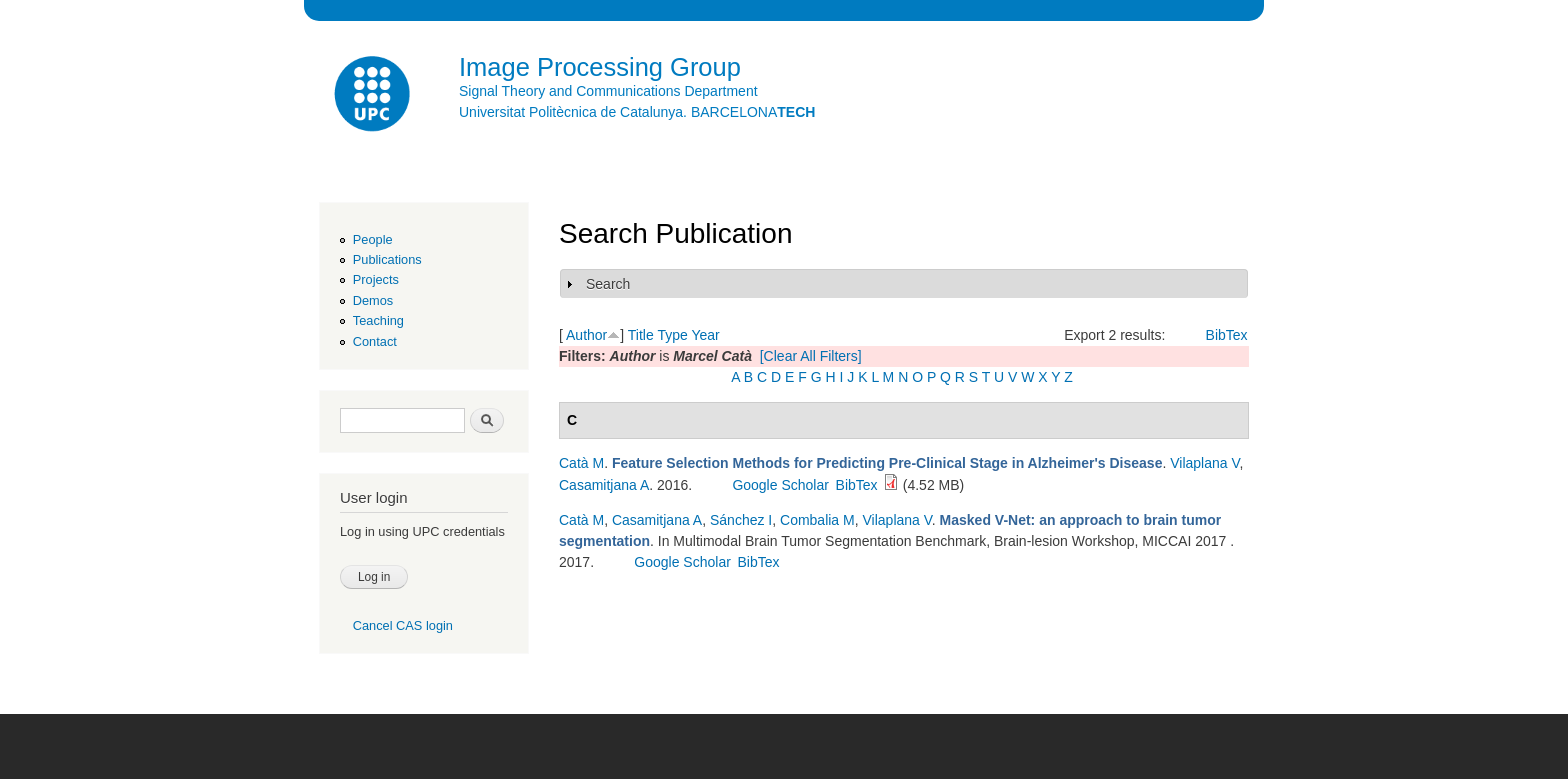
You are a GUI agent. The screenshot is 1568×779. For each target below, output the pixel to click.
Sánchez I (741, 520)
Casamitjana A (604, 485)
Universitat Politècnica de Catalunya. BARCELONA (637, 112)
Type (672, 335)
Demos (373, 300)
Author (586, 335)
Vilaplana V (1204, 463)
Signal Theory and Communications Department (608, 91)
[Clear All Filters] (811, 356)
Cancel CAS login (403, 625)
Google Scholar (780, 485)
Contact (375, 341)
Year (705, 335)
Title (641, 335)
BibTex (1227, 335)
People (373, 239)
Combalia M (817, 520)
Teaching (378, 320)
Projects (376, 279)
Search (608, 284)
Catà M (581, 463)
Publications (387, 259)
